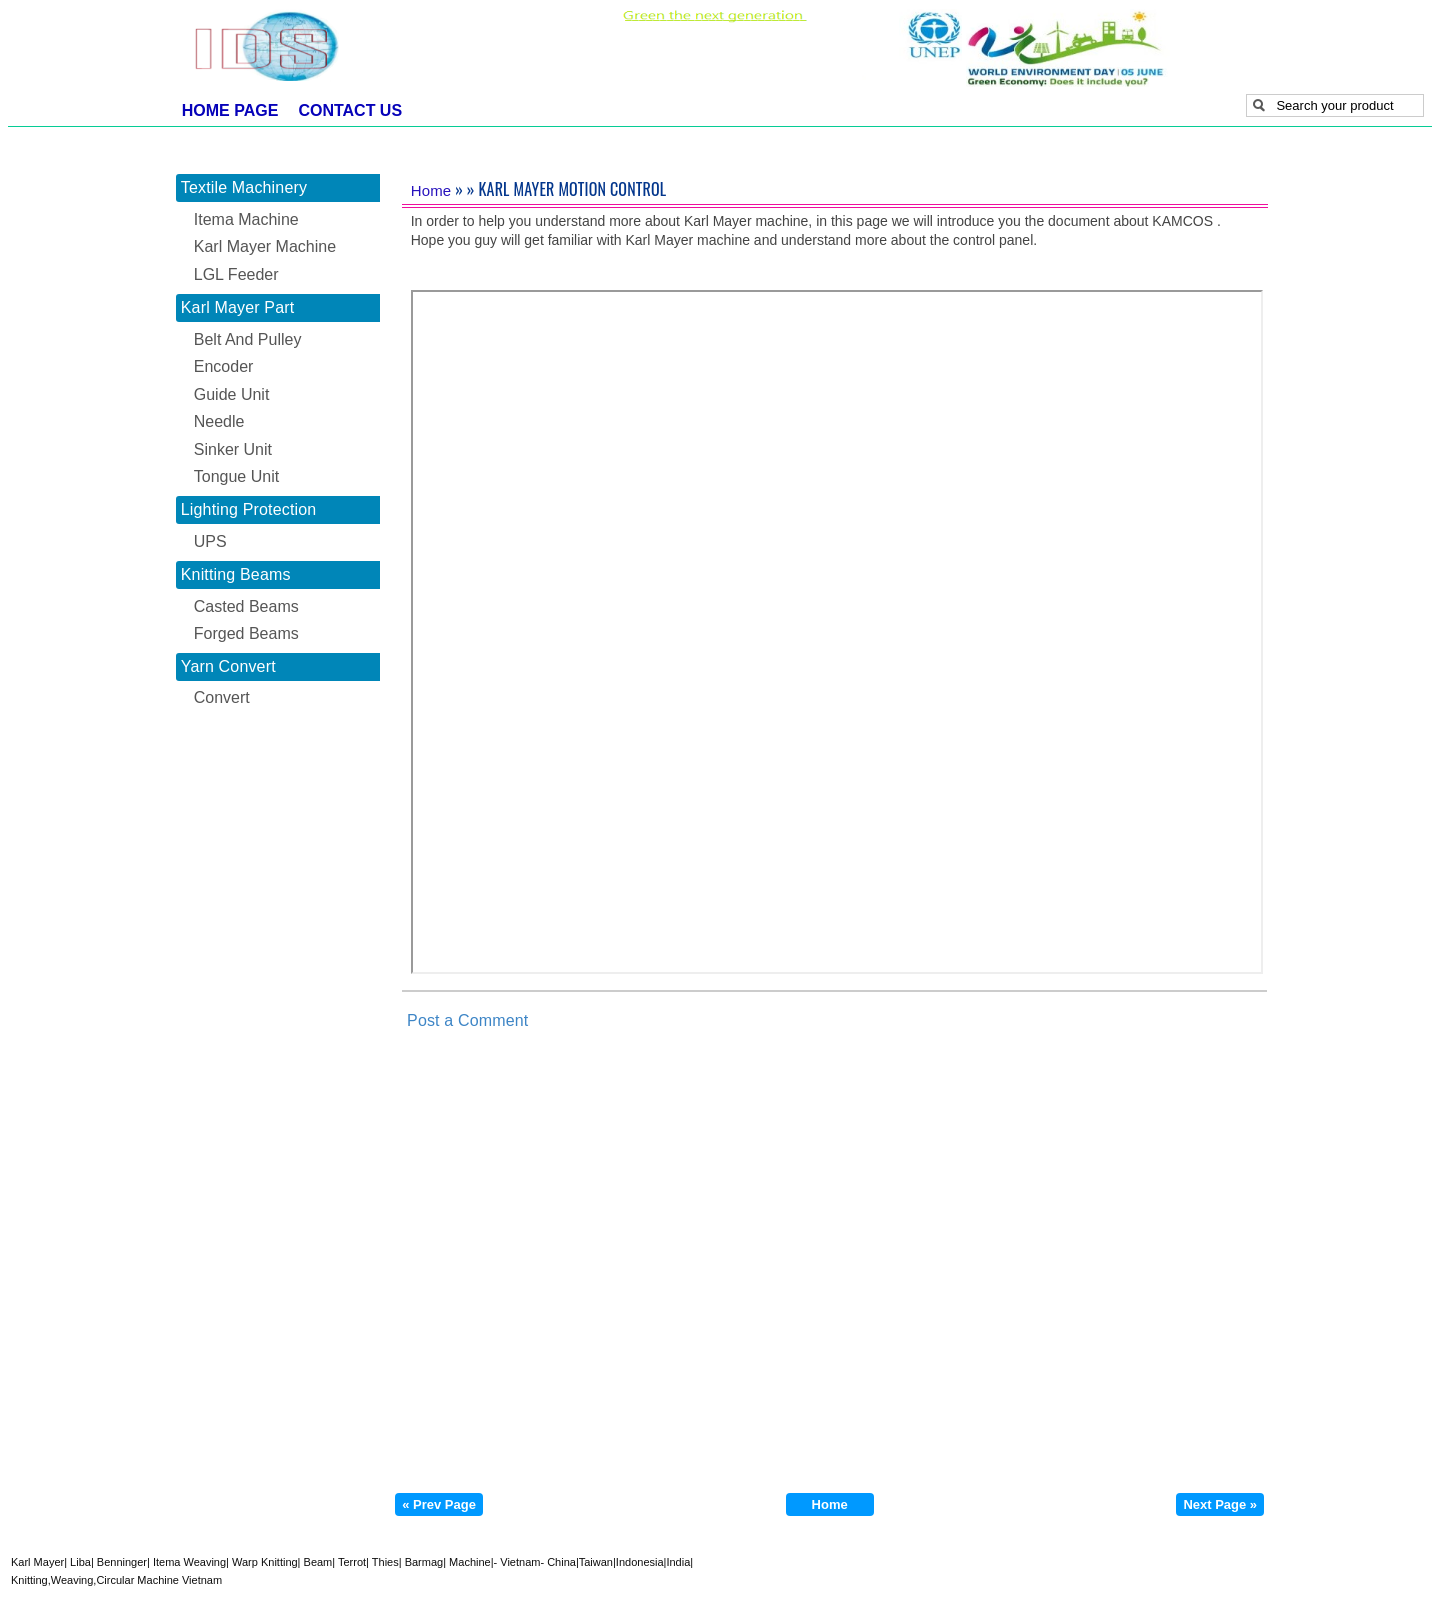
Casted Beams (246, 606)
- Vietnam (517, 1562)
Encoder (224, 366)
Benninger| (122, 1562)
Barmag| (424, 1562)
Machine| (470, 1562)
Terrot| (352, 1562)
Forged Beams (246, 633)
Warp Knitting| (265, 1562)
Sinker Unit (233, 449)
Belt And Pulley (248, 339)
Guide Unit (232, 394)
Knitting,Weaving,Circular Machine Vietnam (116, 1580)
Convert (222, 697)
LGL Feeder (236, 274)
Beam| (317, 1562)
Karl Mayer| (39, 1562)
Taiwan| (597, 1562)
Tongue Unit (236, 476)
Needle (219, 421)
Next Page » (1220, 1504)
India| (679, 1562)
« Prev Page (439, 1504)
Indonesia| (641, 1562)
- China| (559, 1562)
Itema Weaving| (189, 1562)
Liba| (80, 1562)
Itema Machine (246, 219)
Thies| (385, 1562)
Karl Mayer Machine (265, 246)
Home (431, 190)
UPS (210, 541)
